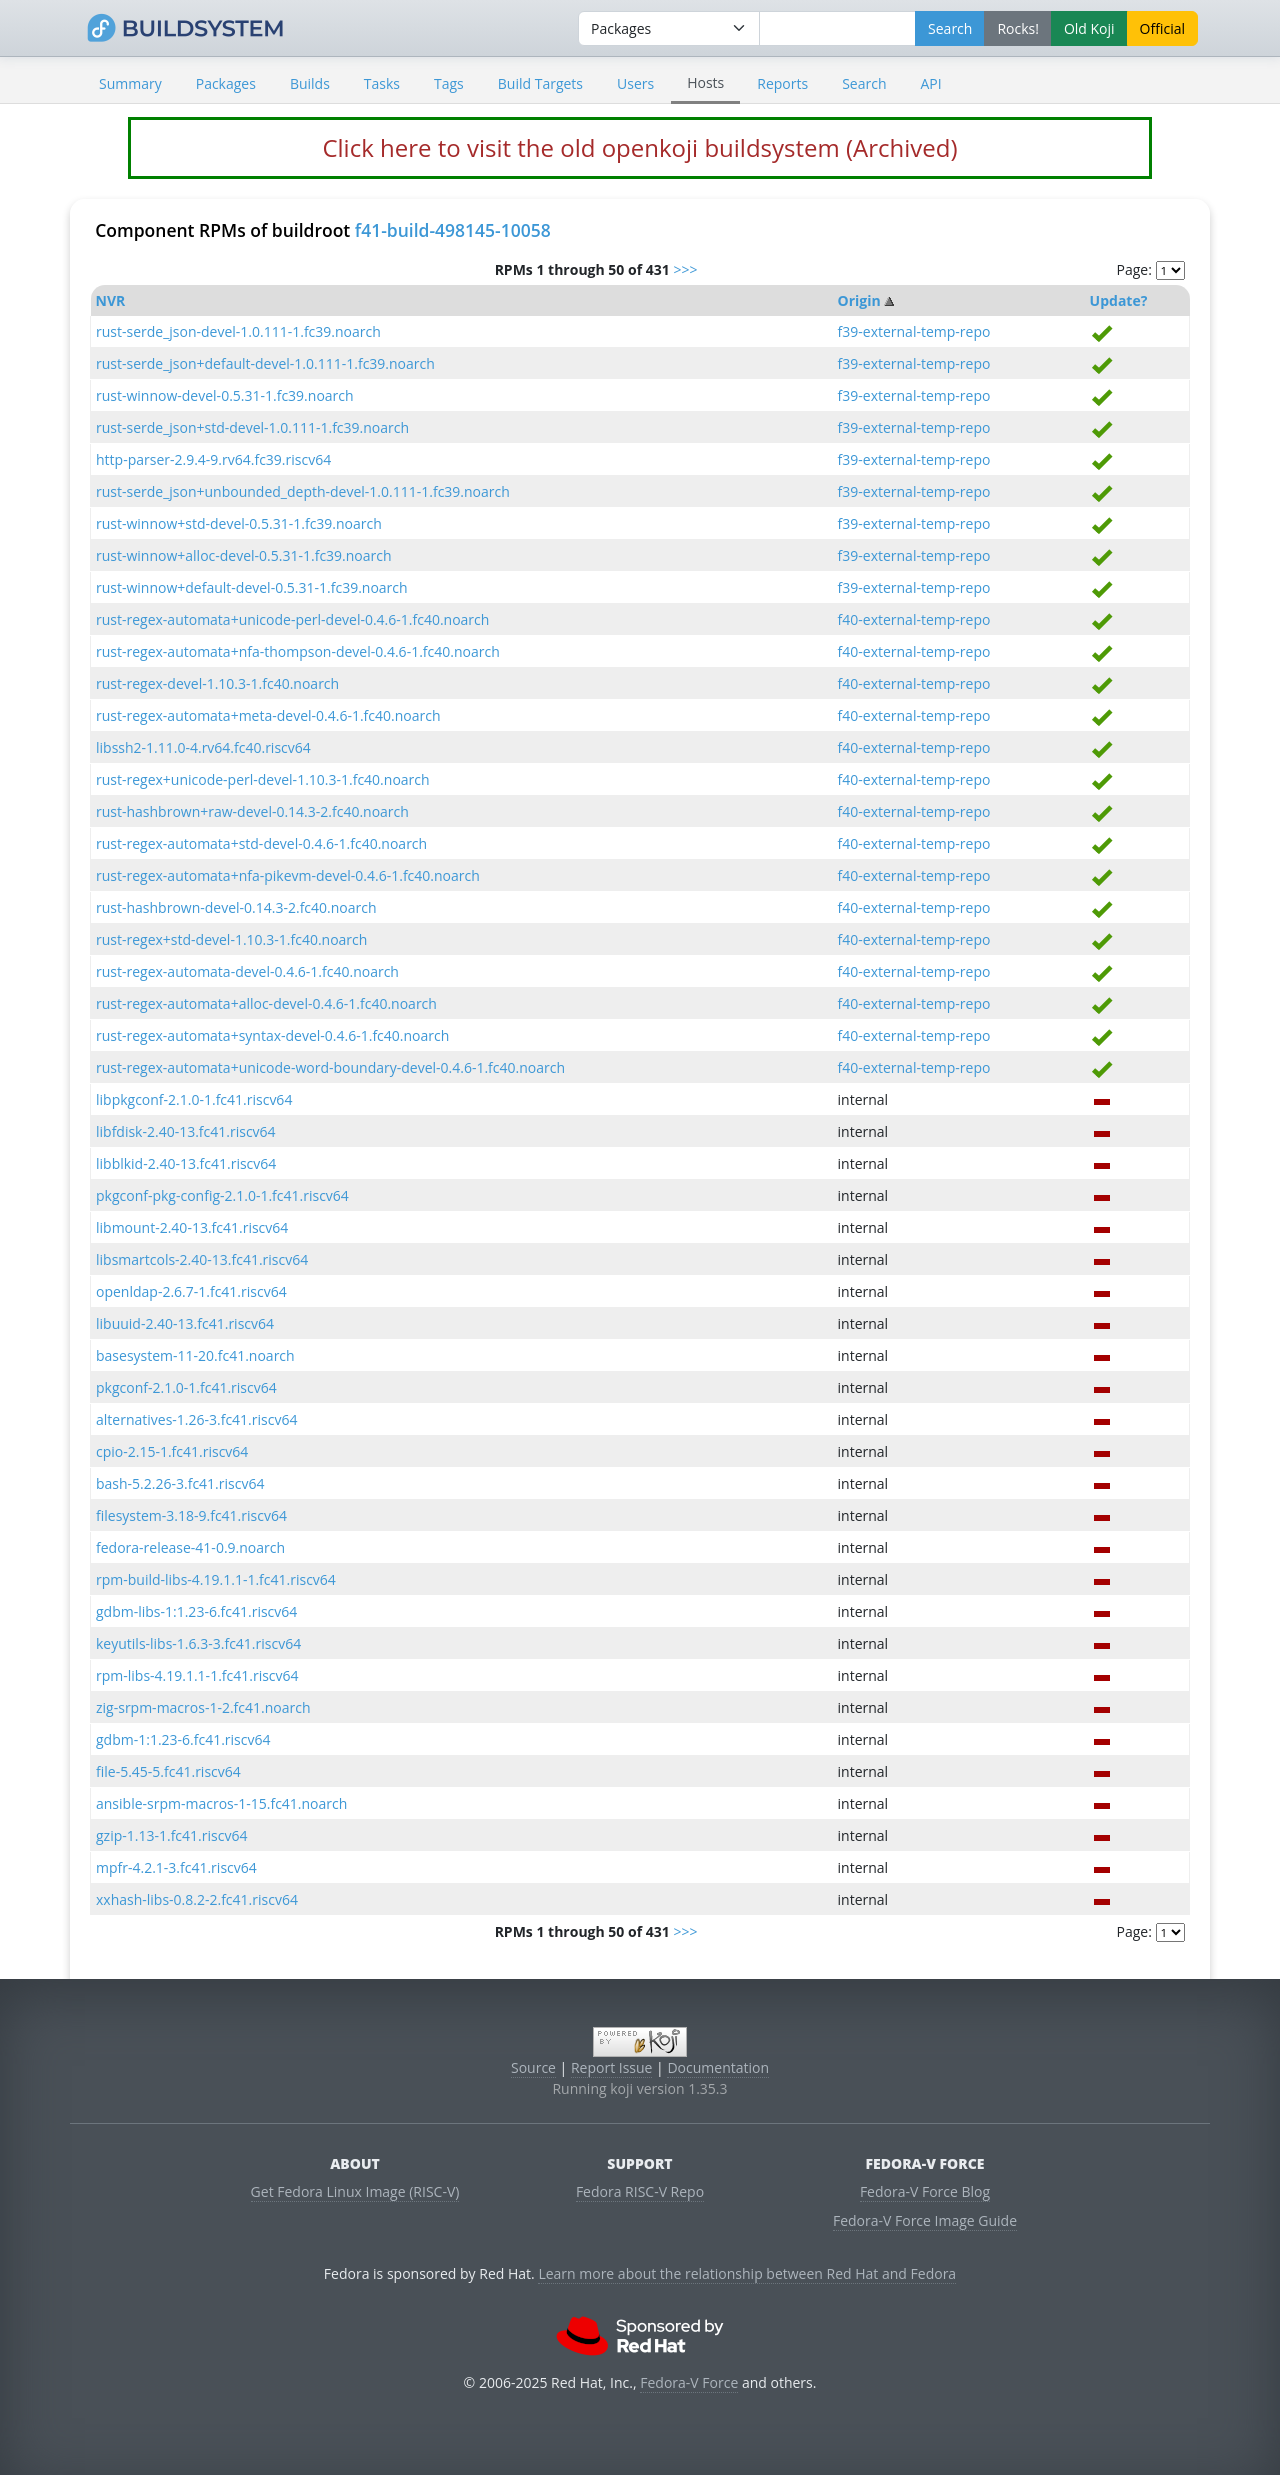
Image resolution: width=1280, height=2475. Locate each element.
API (930, 83)
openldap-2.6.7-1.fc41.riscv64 (191, 1291)
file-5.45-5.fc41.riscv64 (168, 1771)
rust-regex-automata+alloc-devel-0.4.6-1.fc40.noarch (266, 1003)
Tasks (382, 83)
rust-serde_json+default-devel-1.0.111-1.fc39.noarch (265, 363)
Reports (782, 83)
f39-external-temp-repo (914, 331)
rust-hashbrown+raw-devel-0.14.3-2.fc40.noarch (252, 811)
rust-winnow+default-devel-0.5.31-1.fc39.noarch (252, 587)
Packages (226, 83)
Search (864, 83)
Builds (310, 83)
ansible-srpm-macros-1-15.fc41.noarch (221, 1803)
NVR (111, 300)
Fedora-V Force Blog (925, 2191)
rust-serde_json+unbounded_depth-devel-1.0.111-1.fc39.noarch (303, 491)
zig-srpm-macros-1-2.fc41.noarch (203, 1707)
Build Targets (540, 83)
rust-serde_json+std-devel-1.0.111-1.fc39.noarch (252, 427)
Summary (130, 83)
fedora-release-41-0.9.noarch (190, 1547)
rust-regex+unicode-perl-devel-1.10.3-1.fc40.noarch (263, 779)
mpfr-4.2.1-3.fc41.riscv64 (176, 1867)
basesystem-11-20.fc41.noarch (195, 1355)
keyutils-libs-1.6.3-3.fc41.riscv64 (198, 1643)
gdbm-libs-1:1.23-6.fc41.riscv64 (196, 1611)
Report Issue (612, 2067)
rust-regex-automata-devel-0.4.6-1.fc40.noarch (247, 971)
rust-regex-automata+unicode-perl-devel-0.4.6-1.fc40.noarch (292, 619)
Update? (1119, 300)
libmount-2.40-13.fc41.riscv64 (192, 1227)
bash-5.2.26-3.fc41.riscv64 (180, 1483)
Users (635, 83)
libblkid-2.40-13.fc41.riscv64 (186, 1163)
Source (533, 2067)
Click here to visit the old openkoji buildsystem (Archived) (639, 147)
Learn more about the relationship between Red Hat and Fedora (747, 2273)
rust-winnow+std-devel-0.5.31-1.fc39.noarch (239, 523)
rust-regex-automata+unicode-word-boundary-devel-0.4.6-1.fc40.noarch (330, 1067)
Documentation (718, 2067)
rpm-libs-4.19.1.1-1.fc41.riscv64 (197, 1675)
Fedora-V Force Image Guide (925, 2220)
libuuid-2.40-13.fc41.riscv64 (185, 1323)
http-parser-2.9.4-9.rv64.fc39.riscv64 (213, 459)
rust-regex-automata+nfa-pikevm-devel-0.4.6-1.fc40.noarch (288, 875)
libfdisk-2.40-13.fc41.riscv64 (186, 1131)
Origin (859, 300)
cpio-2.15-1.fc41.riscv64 (172, 1451)
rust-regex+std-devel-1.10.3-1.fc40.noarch (231, 939)
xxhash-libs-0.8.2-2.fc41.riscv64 (197, 1899)
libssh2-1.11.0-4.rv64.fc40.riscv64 (203, 747)
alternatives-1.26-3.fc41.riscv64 (196, 1419)
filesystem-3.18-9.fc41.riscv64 (191, 1515)
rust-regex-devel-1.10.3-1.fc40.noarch (217, 683)
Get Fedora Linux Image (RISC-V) (355, 2191)
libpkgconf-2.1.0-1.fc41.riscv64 (194, 1099)
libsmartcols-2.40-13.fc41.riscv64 (202, 1259)
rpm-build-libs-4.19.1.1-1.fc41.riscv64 (216, 1579)
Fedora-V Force (689, 2382)
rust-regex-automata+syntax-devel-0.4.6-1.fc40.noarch (272, 1035)
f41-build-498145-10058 (453, 230)
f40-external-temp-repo (914, 619)
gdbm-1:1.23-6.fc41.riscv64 (183, 1739)
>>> (685, 269)
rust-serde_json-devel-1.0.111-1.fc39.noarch (238, 331)
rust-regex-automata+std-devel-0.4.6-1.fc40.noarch (261, 843)
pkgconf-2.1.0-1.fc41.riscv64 (186, 1387)
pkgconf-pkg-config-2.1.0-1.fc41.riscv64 (222, 1195)
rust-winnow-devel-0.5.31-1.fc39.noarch (225, 395)
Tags (449, 83)
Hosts (705, 82)
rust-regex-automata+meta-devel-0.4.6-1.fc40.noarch (268, 715)
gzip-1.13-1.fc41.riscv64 (171, 1835)
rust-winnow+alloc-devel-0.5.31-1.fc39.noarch (244, 555)
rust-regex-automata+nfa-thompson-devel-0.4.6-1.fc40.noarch (298, 651)
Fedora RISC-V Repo (640, 2191)
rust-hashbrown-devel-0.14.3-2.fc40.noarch (236, 907)
